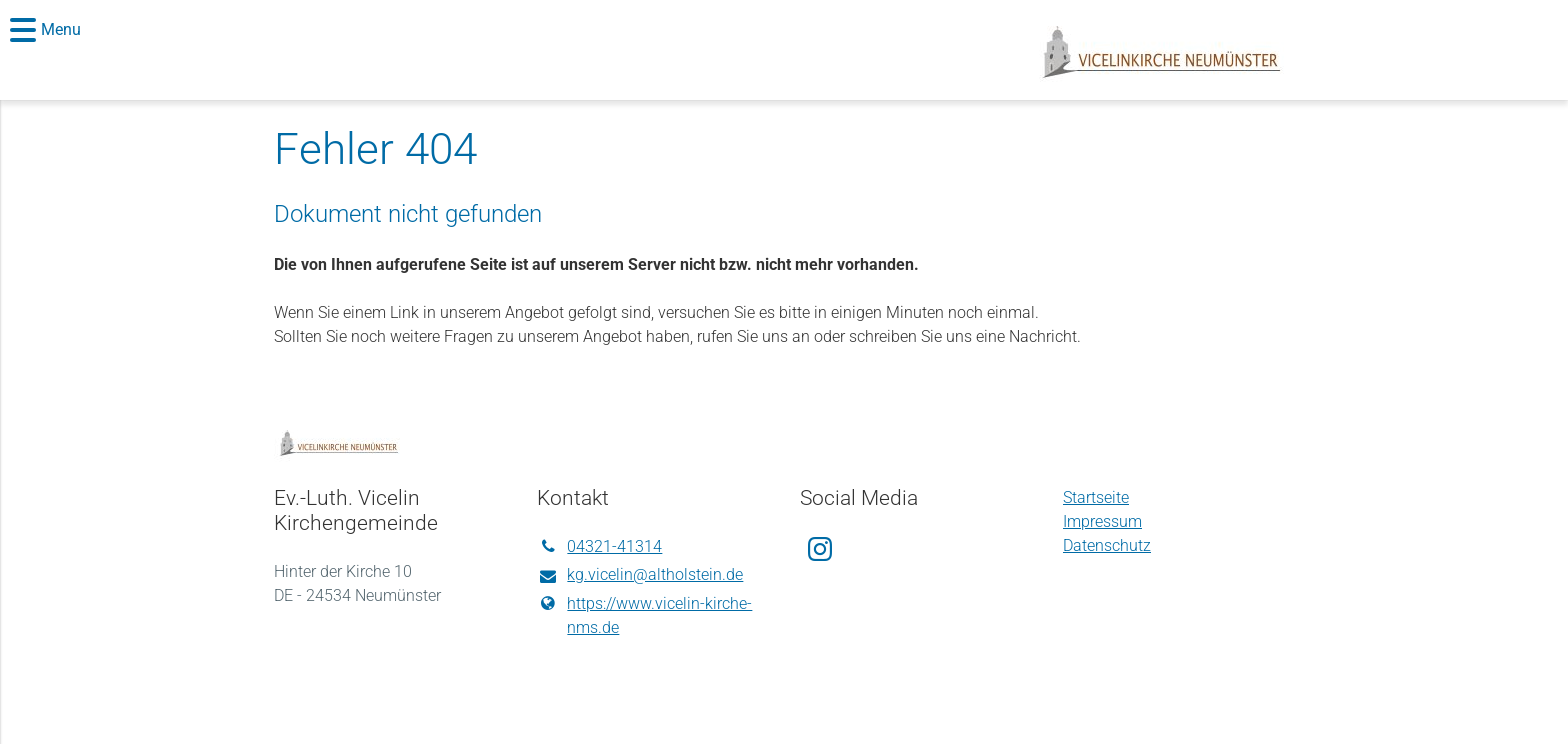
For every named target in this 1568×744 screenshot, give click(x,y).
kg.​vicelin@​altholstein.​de (640, 576)
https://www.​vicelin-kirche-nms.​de (644, 616)
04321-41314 (599, 547)
